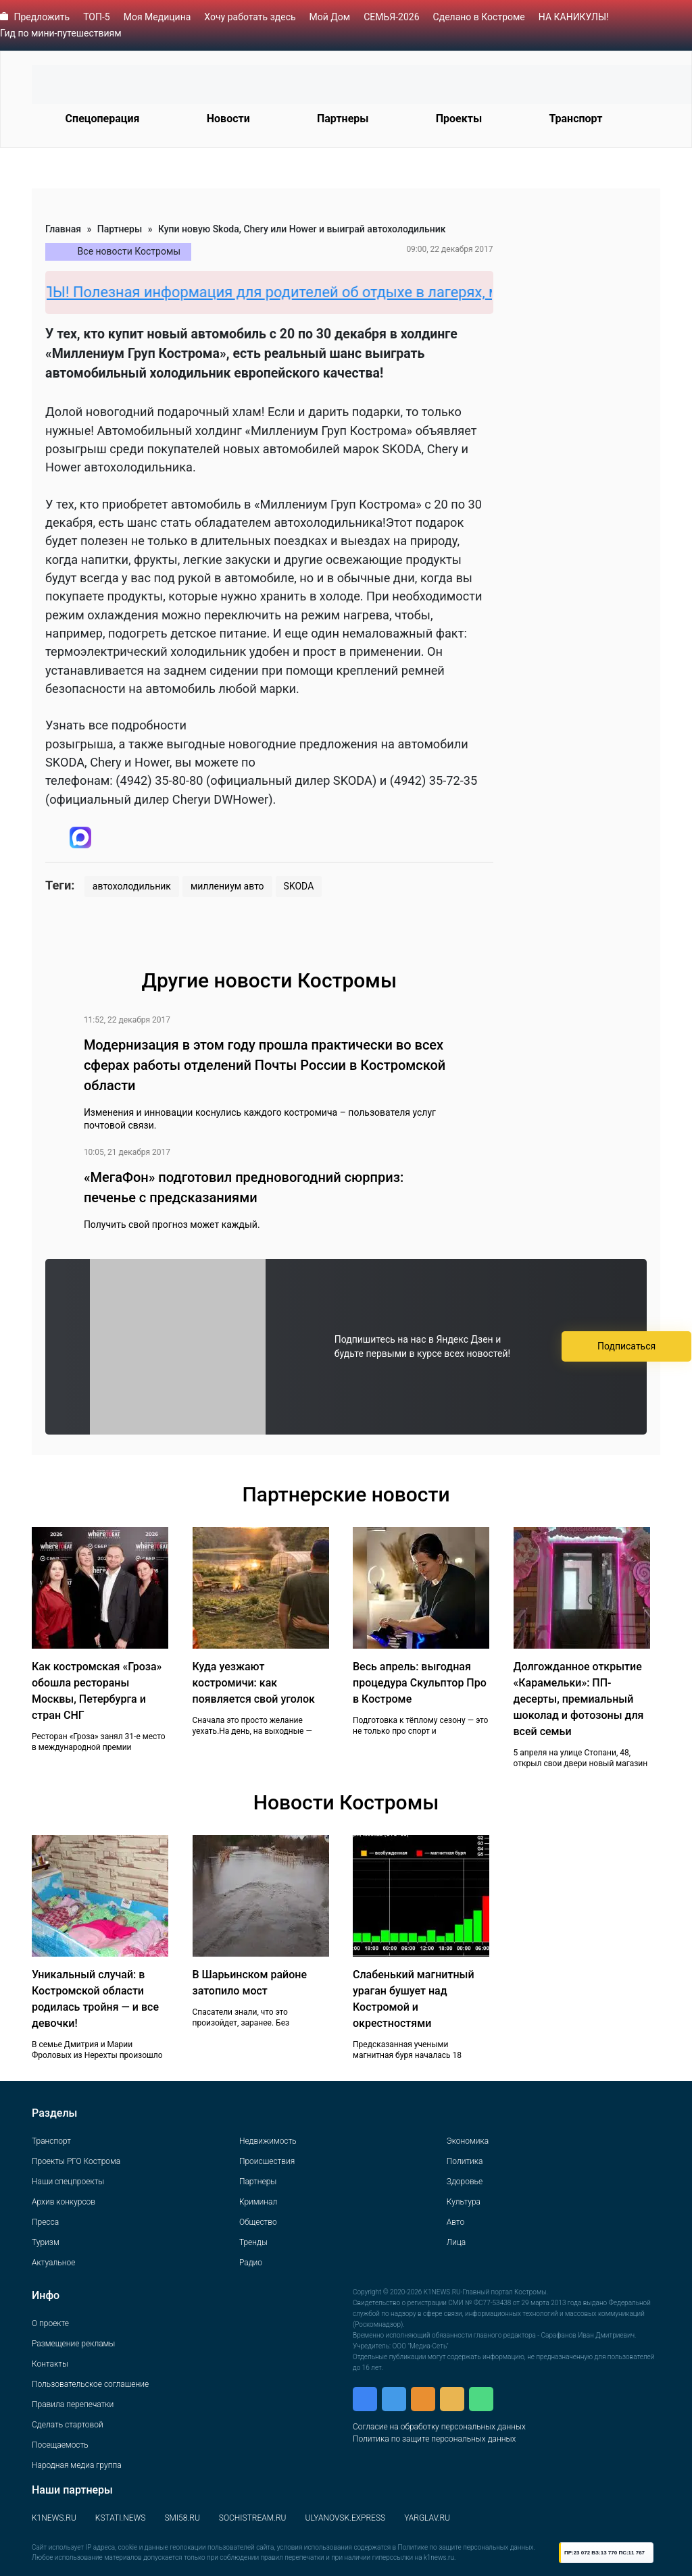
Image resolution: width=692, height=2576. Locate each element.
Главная (63, 229)
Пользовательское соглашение (90, 2384)
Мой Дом (330, 16)
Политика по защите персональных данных (434, 2439)
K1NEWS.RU (54, 2518)
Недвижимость (268, 2141)
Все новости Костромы (129, 251)
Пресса (45, 2222)
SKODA (299, 886)
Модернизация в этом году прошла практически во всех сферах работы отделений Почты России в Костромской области (264, 1065)
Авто (455, 2222)
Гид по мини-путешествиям (61, 33)
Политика (465, 2161)
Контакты (50, 2364)
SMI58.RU (181, 2518)
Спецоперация (103, 118)
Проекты (459, 118)
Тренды (253, 2242)
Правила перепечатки (73, 2404)
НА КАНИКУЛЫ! (574, 16)
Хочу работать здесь (249, 16)
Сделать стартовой (67, 2424)
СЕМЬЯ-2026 (391, 16)
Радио (250, 2262)
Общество (258, 2222)
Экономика (468, 2141)
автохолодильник (132, 886)
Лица (456, 2242)
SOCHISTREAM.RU (253, 2518)
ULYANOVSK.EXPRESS (345, 2518)
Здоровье (465, 2181)
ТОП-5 (96, 16)
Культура (463, 2202)
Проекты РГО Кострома (76, 2161)
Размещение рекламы (73, 2343)
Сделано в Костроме (479, 16)
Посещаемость (60, 2445)
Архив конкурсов (63, 2202)
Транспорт (575, 118)
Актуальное (53, 2262)
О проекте (50, 2323)
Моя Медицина (157, 16)
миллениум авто (227, 886)
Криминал (258, 2202)
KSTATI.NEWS (120, 2518)
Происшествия (267, 2161)
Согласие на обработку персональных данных (439, 2426)
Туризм (45, 2242)
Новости (228, 118)
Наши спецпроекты (68, 2181)
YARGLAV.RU (427, 2518)
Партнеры (343, 118)
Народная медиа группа (77, 2465)
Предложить (42, 16)
